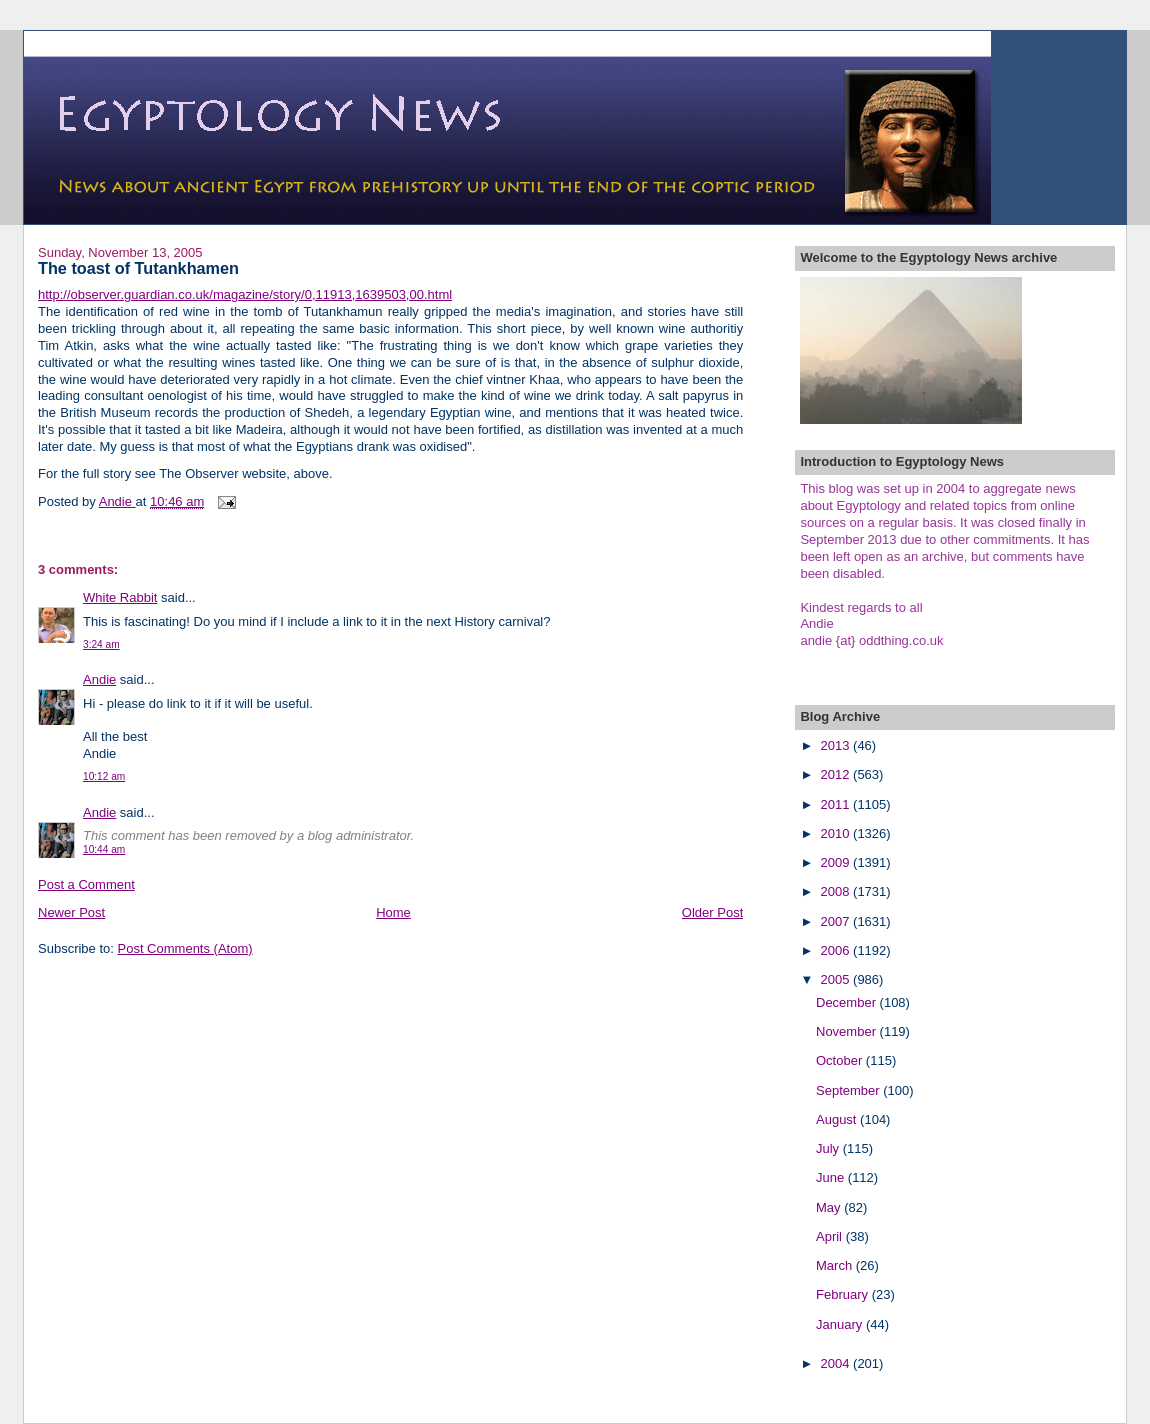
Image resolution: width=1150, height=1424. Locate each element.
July (829, 1148)
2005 (837, 979)
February (844, 1294)
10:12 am (104, 776)
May (830, 1207)
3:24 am (101, 644)
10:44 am (104, 849)
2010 (837, 833)
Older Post (712, 912)
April (831, 1236)
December (848, 1002)
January (841, 1324)
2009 (837, 862)
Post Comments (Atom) (185, 948)
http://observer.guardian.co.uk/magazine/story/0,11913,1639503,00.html (245, 294)
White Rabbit (120, 597)
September (849, 1090)
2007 (837, 921)
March (836, 1265)
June (832, 1177)
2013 (837, 745)
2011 (837, 804)
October (841, 1060)
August (838, 1119)
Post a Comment (86, 884)
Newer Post (71, 912)
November (848, 1031)
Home (393, 912)
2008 (837, 891)
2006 (837, 950)
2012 (837, 774)
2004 (837, 1363)
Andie (99, 679)
